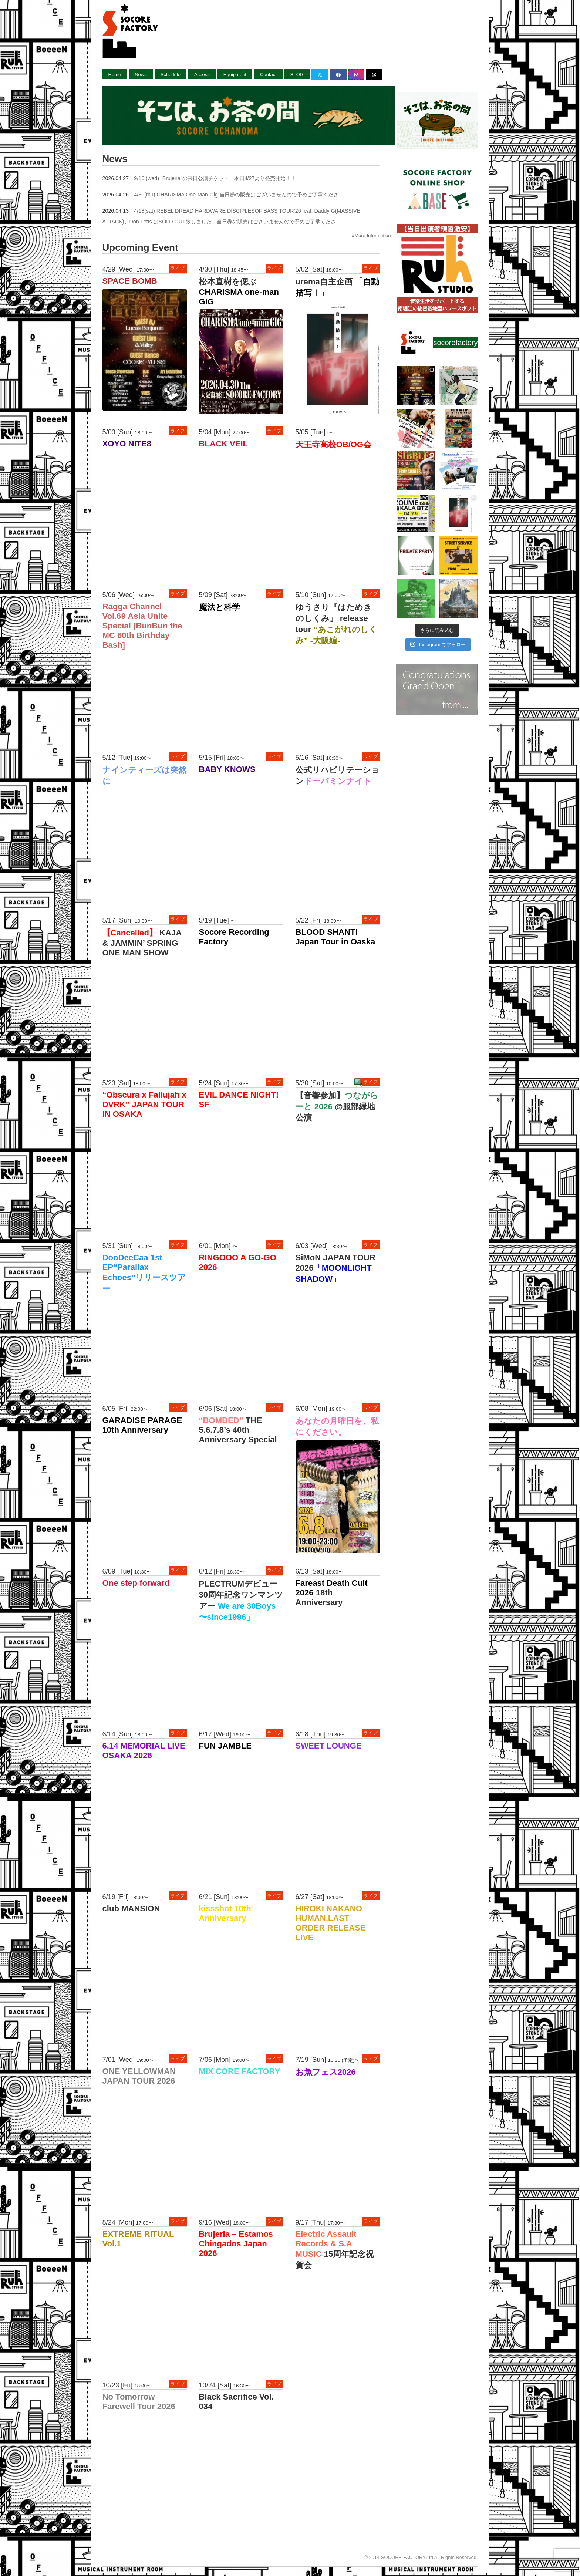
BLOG (297, 74)
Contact (268, 74)
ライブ (178, 268)
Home (114, 74)
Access (202, 74)
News (141, 74)
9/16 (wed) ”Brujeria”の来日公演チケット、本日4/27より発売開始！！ (215, 178)
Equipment (234, 74)
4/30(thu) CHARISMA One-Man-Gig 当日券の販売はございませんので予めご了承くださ (236, 195)
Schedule (171, 74)
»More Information (371, 235)
